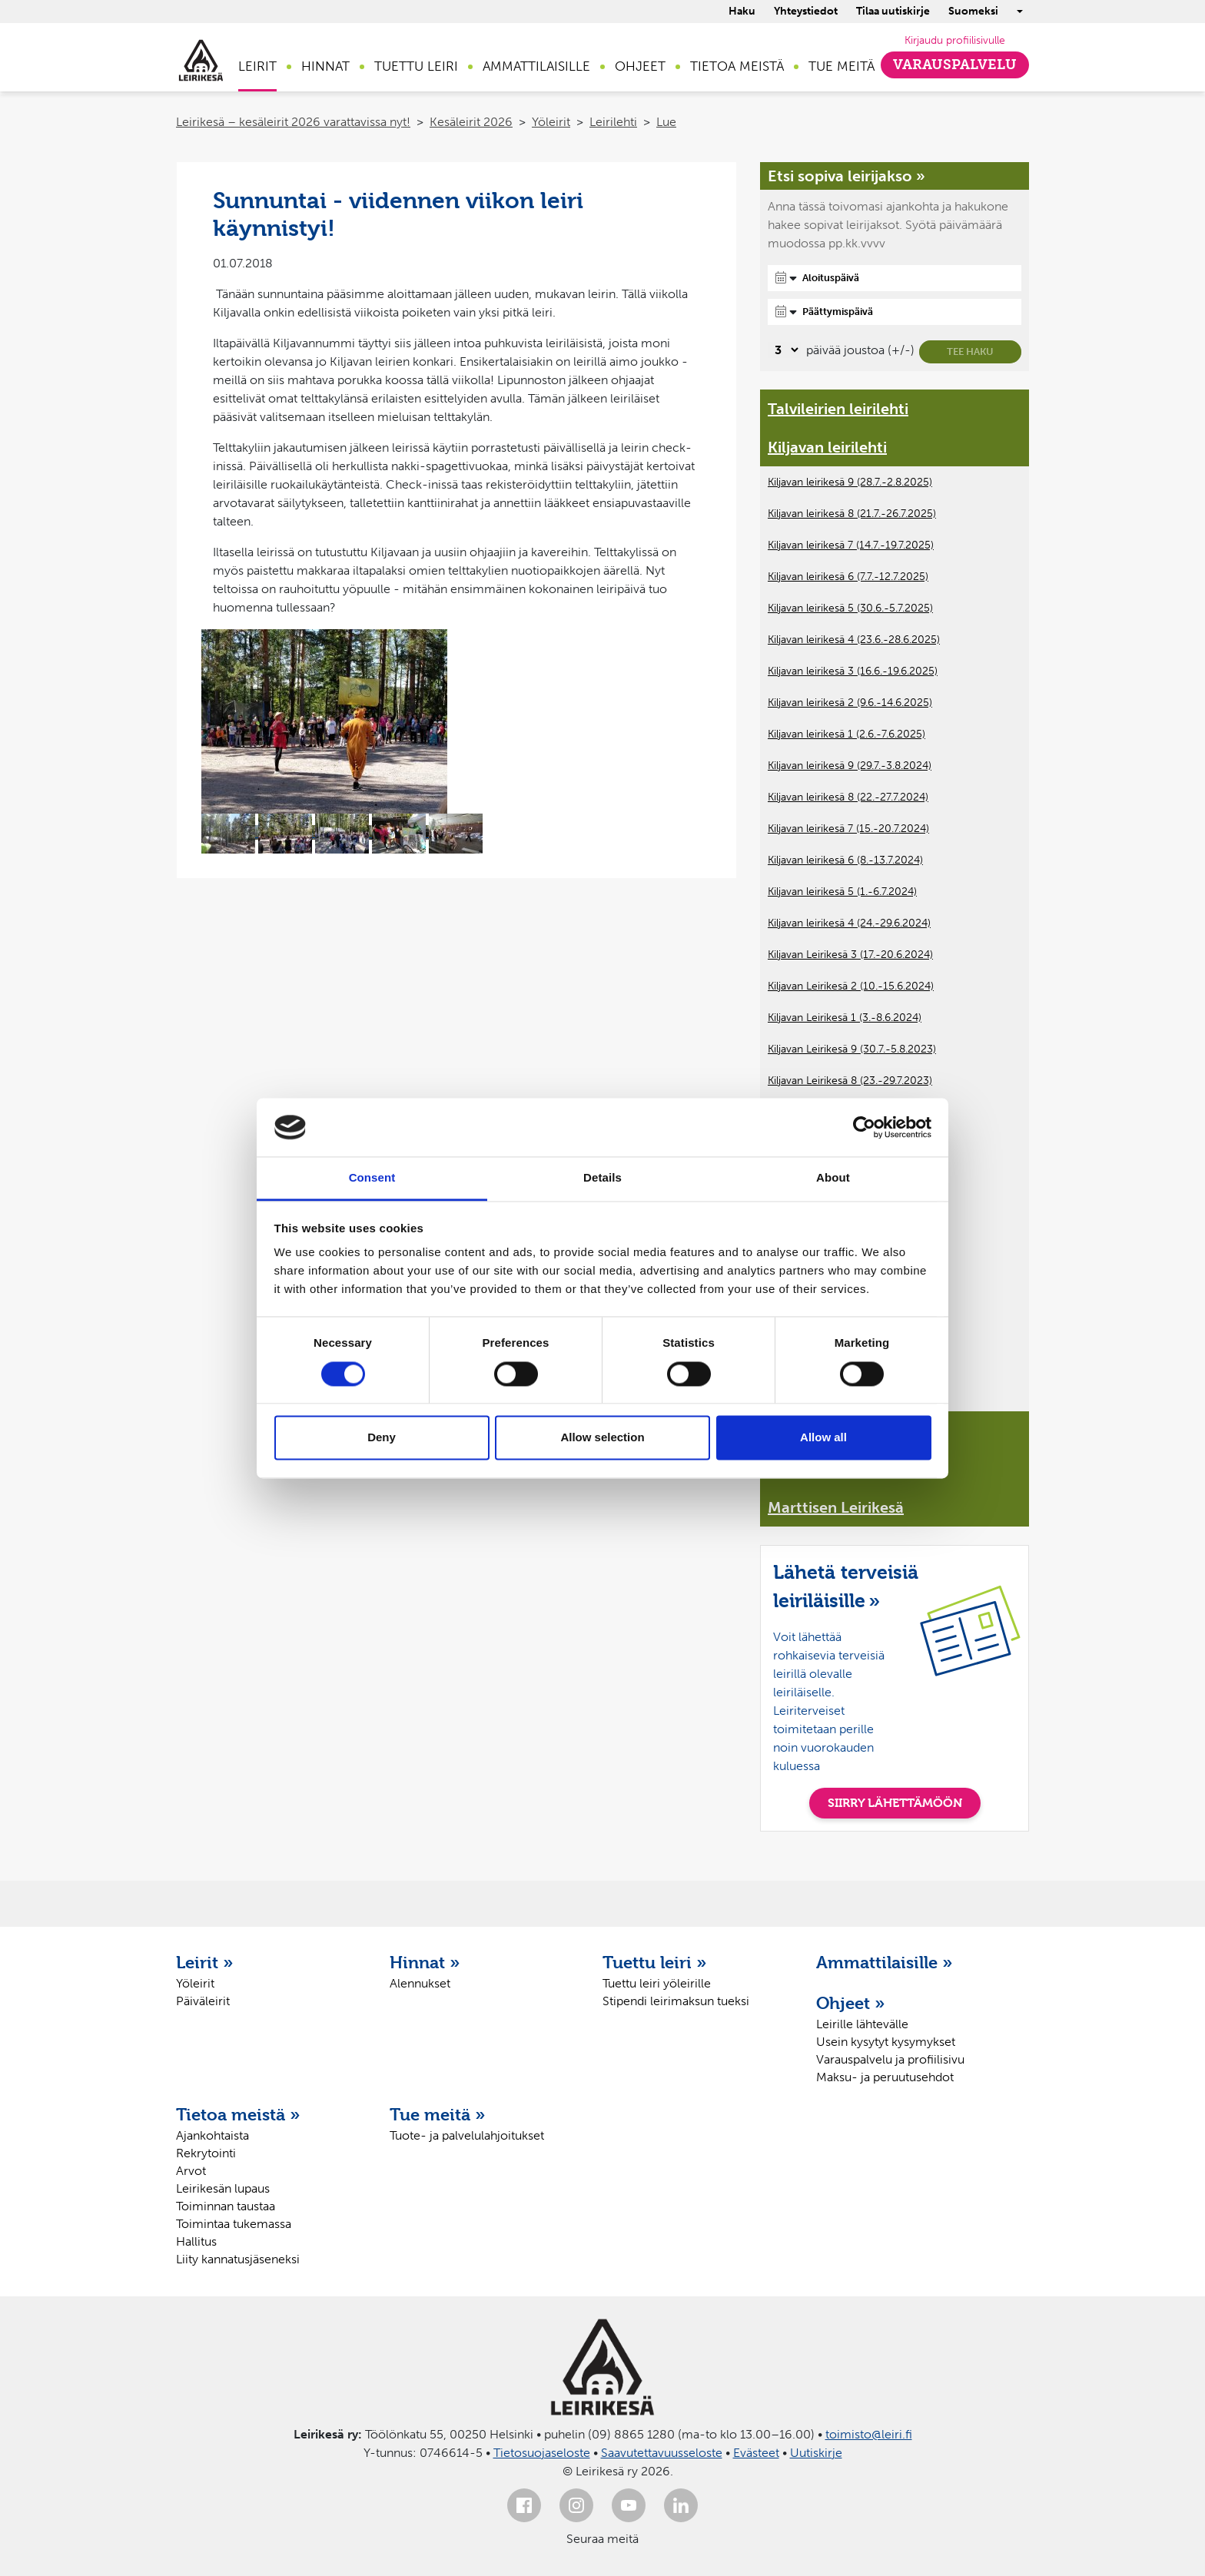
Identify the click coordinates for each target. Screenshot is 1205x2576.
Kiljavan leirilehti (827, 447)
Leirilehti (613, 121)
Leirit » (205, 1962)
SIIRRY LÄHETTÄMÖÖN (895, 1802)
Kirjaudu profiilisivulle (955, 40)
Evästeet (756, 2452)
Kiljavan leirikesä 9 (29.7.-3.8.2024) (849, 765)
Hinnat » (425, 1962)
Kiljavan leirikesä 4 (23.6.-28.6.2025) (854, 639)
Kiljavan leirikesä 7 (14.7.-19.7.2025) (851, 545)
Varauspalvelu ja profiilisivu (890, 2059)
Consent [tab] (372, 1178)
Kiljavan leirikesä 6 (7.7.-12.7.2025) (848, 576)
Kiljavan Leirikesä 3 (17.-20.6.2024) (850, 954)
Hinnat (325, 66)
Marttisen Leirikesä (836, 1507)
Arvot (191, 2170)
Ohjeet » (850, 2003)
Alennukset (420, 1983)
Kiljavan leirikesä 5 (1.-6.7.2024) (842, 891)
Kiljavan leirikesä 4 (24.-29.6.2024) (849, 923)
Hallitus (196, 2241)
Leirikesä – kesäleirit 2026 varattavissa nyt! (293, 121)
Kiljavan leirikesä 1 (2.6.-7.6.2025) (846, 734)
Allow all (823, 1437)
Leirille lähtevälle (862, 2024)
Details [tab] (602, 1178)
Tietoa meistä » (238, 2114)
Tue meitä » (438, 2114)
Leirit (257, 66)
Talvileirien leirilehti (838, 408)
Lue (666, 121)
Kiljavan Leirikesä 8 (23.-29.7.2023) (850, 1080)
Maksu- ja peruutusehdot (885, 2077)
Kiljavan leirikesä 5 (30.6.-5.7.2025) (850, 608)
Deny (381, 1437)
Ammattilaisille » (884, 1962)
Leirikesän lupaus (223, 2188)
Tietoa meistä (737, 66)
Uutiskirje (816, 2452)
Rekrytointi (206, 2153)
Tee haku (970, 351)
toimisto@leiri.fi (868, 2434)
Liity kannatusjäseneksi (238, 2259)
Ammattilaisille (536, 66)
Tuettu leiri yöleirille (656, 1983)
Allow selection (602, 1437)
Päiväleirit (203, 2001)
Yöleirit (551, 121)
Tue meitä (841, 66)
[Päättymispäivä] (894, 312)
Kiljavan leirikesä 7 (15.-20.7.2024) (848, 828)
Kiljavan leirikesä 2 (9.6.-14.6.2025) (850, 702)
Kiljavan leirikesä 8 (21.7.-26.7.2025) (852, 513)
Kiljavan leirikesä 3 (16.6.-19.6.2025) (853, 671)
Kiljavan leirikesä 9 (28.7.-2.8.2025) (850, 482)
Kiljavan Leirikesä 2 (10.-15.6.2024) (851, 986)
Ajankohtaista (212, 2135)
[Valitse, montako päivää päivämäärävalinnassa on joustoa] (784, 350)
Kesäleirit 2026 (471, 121)
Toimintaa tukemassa (233, 2223)
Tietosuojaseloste (541, 2452)
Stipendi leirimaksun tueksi (675, 2001)
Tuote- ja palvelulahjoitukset (467, 2135)
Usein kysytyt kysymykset (885, 2041)
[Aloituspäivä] (894, 278)
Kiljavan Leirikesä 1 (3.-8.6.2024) (844, 1017)
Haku (742, 11)
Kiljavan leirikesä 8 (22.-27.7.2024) (848, 797)
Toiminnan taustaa (225, 2206)
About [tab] (833, 1178)
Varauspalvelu (955, 64)
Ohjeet (640, 66)
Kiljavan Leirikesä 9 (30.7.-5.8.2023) (852, 1049)
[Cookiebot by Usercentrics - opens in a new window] (864, 1127)
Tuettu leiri (416, 66)
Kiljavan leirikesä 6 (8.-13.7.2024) (845, 860)
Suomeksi (973, 11)
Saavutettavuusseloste (661, 2452)
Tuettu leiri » (654, 1962)
